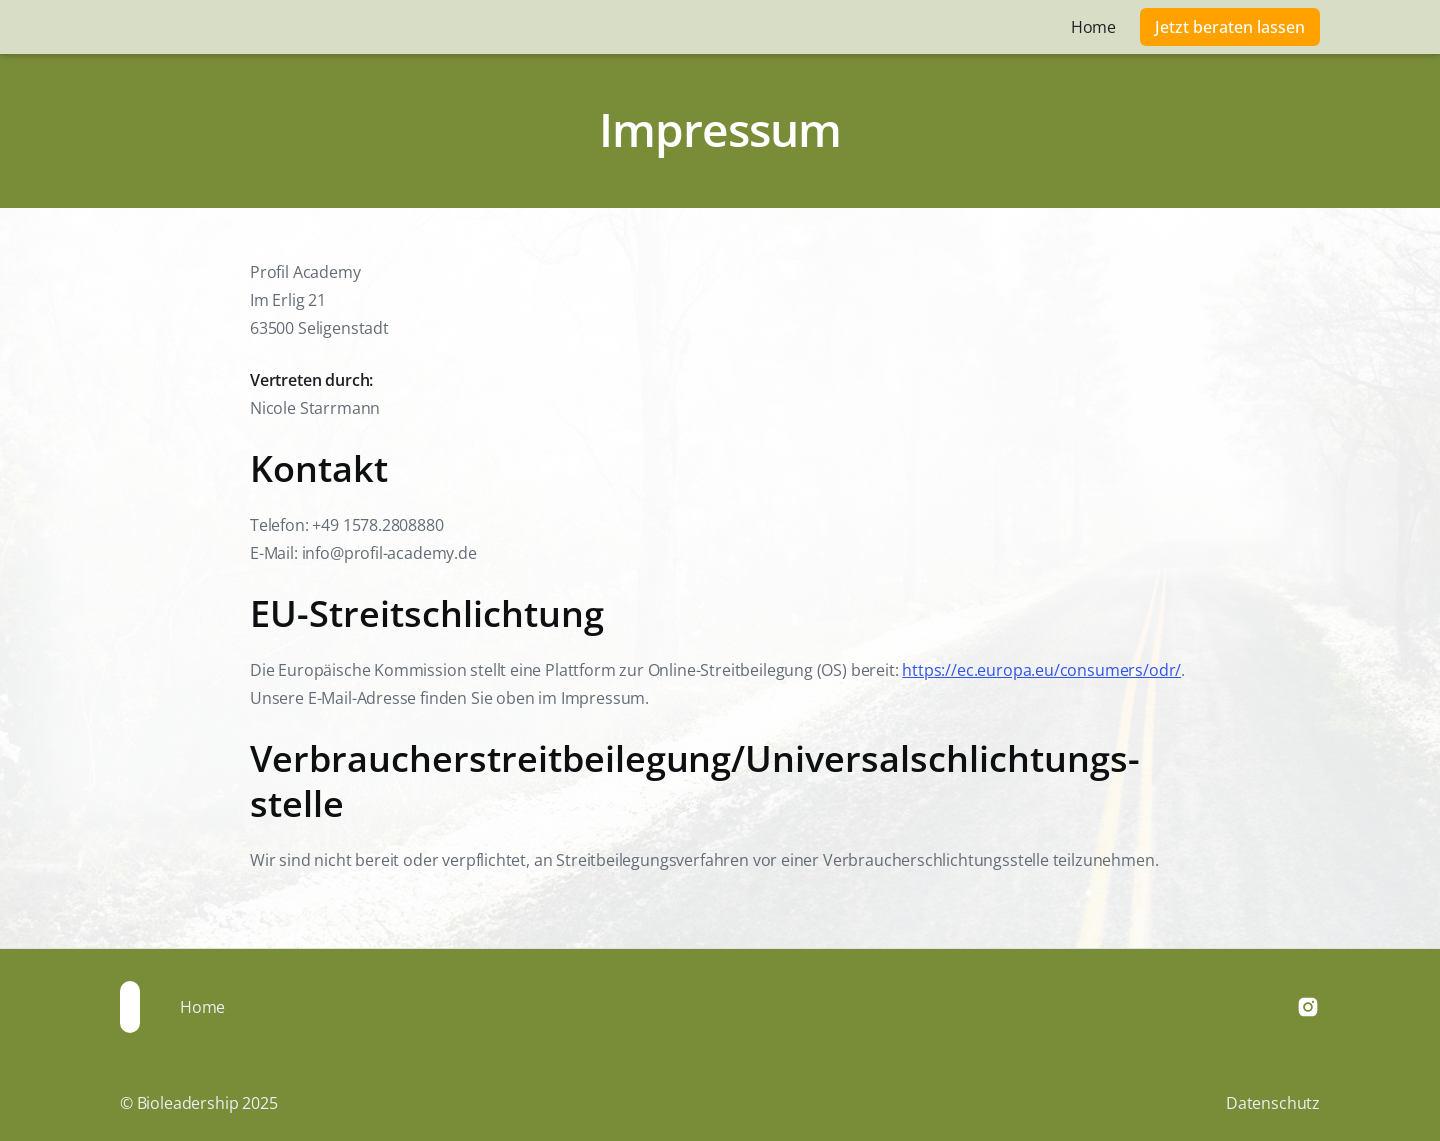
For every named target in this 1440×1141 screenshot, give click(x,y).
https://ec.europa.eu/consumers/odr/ (1041, 670)
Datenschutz (1273, 1103)
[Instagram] (1308, 1007)
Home (1093, 27)
